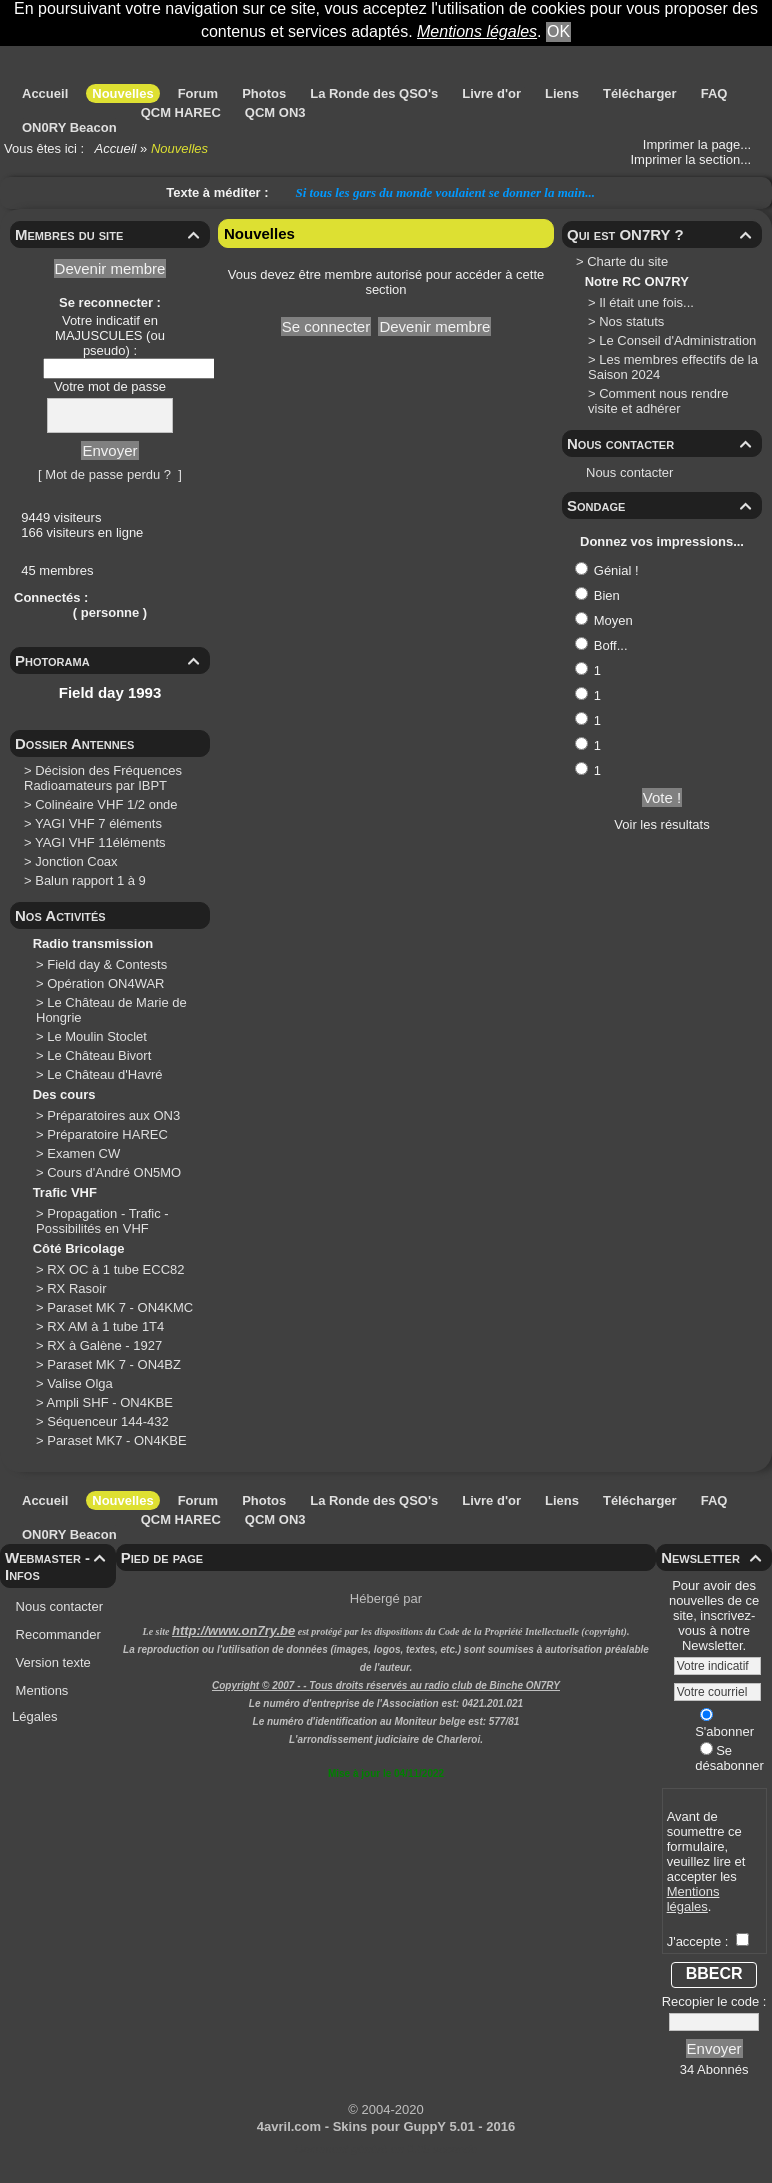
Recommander (56, 1634)
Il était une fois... (646, 302)
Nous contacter (662, 443)
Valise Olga (81, 1383)
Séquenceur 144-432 (109, 1421)
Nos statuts (631, 321)
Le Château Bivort (101, 1055)
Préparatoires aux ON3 (115, 1115)
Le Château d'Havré (106, 1074)
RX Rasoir (78, 1288)
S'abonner (724, 1724)
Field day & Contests (109, 964)
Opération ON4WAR (107, 983)
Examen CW (85, 1153)
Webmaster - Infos (58, 1566)
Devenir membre (110, 268)
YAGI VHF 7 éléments (98, 823)
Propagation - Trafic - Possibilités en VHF (102, 1221)
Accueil (115, 148)
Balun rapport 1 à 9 (90, 880)
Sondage (662, 505)
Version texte (51, 1662)
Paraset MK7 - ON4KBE (118, 1440)
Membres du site (110, 234)
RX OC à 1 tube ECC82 (117, 1269)
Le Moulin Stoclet (98, 1036)
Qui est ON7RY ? (662, 234)
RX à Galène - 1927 (106, 1345)
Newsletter (714, 1557)
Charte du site (627, 261)
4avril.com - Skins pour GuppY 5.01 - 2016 (386, 2126)
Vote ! (662, 797)
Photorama (110, 660)
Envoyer (109, 450)
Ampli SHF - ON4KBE (112, 1402)
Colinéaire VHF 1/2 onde (106, 804)
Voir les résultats (661, 824)
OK (558, 31)
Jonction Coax (76, 861)
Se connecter (326, 326)
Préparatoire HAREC (109, 1134)
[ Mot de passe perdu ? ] (110, 474)
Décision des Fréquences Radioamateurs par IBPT (103, 778)
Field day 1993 (110, 692)
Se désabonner (729, 1758)
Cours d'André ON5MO (116, 1172)
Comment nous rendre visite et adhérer (658, 401)
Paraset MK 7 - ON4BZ (115, 1364)
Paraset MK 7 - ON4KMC (122, 1307)
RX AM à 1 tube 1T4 (107, 1326)
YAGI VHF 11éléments (100, 842)
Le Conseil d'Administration (677, 340)
